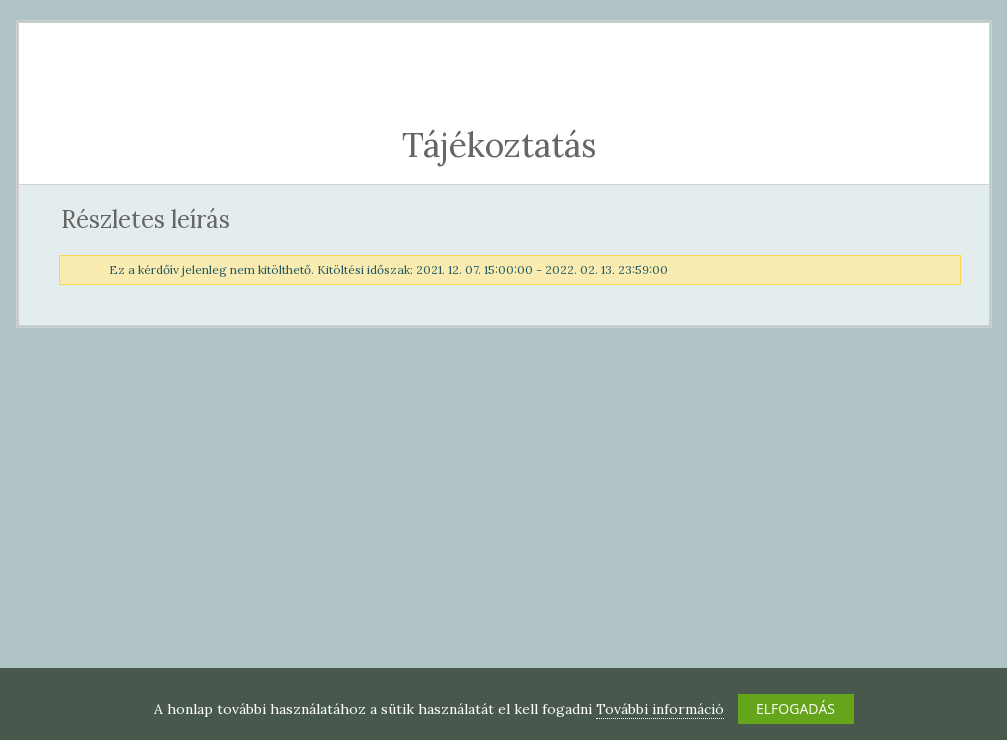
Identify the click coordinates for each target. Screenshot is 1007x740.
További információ (660, 709)
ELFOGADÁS (795, 708)
